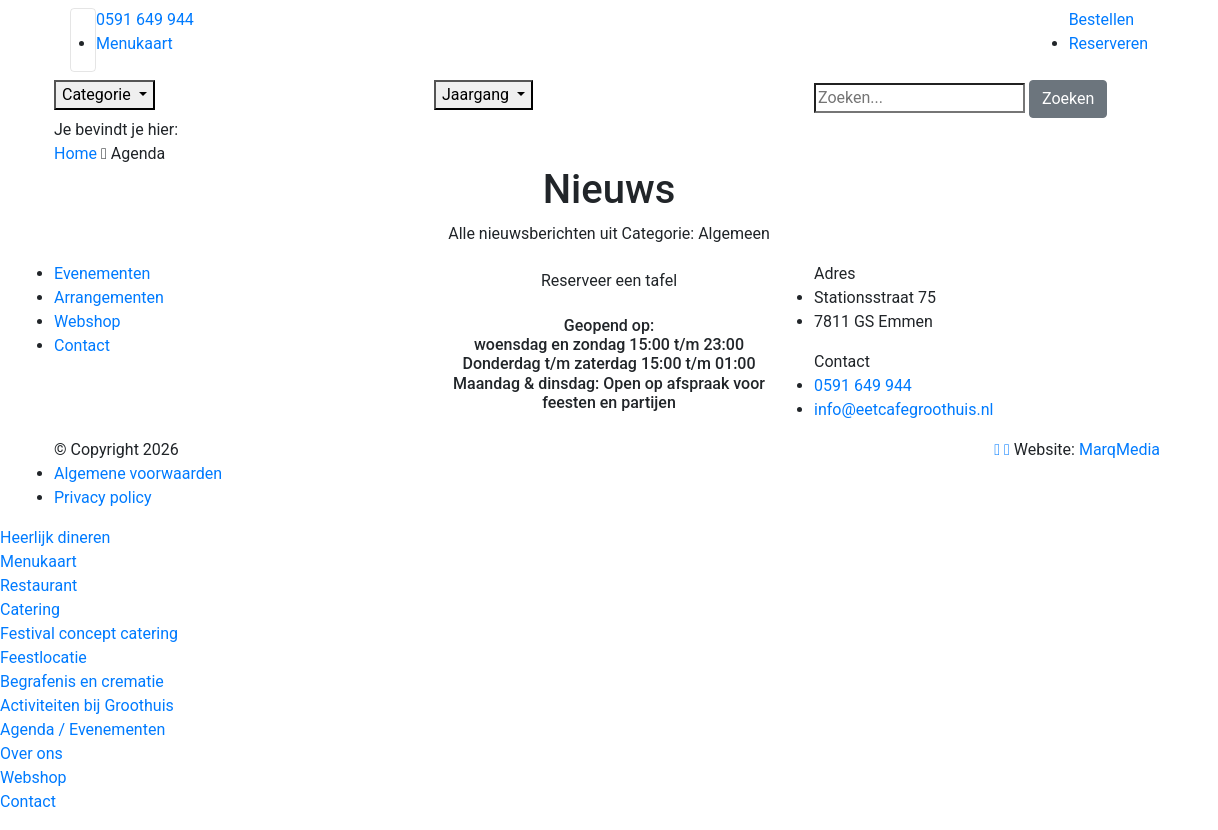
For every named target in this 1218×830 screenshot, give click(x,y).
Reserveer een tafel (609, 280)
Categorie (98, 94)
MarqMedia (1121, 449)
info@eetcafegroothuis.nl (903, 409)
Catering (30, 609)
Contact (82, 345)
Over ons (31, 753)
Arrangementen (109, 297)
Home (75, 153)
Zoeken (1068, 98)
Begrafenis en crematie (82, 681)
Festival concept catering (89, 633)
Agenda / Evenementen (82, 729)
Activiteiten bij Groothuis (87, 705)
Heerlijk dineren (55, 537)
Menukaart (134, 43)
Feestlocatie (43, 657)
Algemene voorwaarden (138, 473)
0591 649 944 (145, 19)
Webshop (87, 321)
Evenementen (102, 273)
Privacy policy (103, 497)
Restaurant (38, 585)
